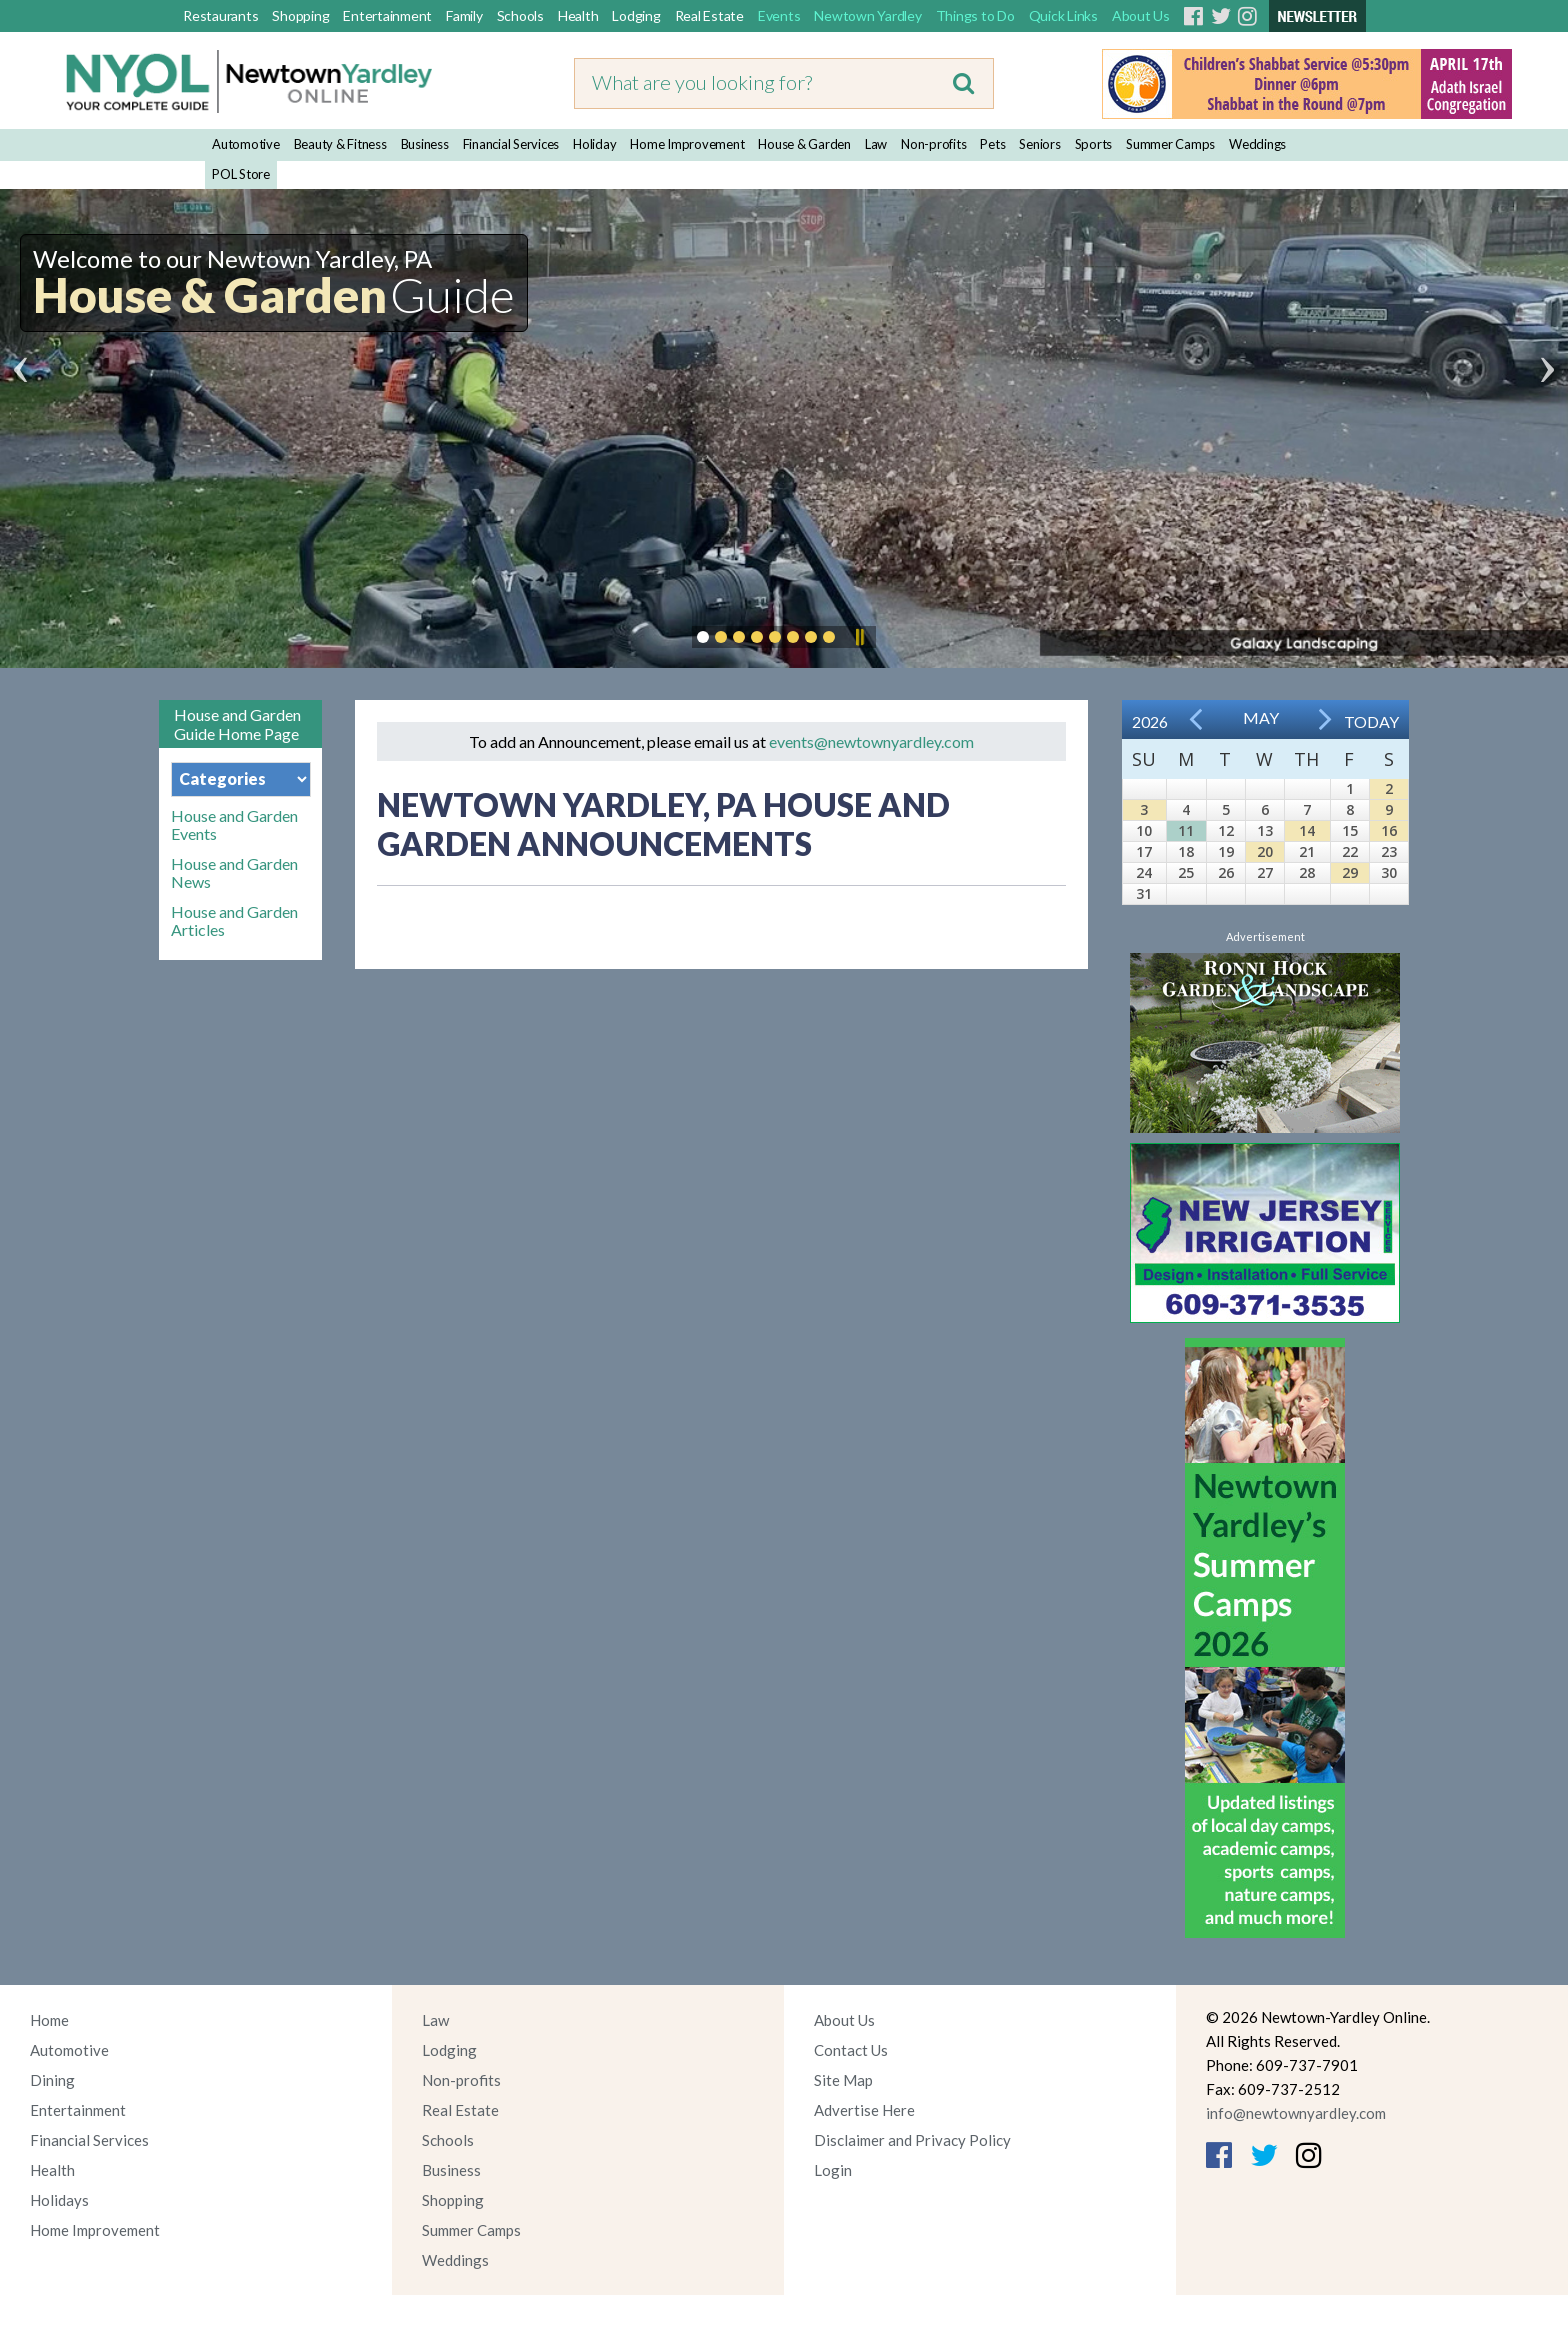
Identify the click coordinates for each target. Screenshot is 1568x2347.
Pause (859, 637)
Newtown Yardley (867, 15)
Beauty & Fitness (340, 144)
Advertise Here (864, 2110)
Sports (1094, 144)
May (1261, 717)
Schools (520, 15)
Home (49, 2020)
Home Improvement (687, 144)
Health (578, 15)
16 (1389, 830)
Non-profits (933, 144)
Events (779, 15)
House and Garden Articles (234, 921)
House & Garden (804, 144)
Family (464, 15)
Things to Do (975, 15)
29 (1350, 872)
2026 (1150, 721)
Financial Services (511, 144)
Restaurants (220, 15)
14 (1307, 830)
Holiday (594, 144)
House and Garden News (234, 873)
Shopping (300, 15)
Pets (992, 144)
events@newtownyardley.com (871, 741)
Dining (52, 2080)
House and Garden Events (234, 825)
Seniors (1039, 144)
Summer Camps (1170, 144)
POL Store (241, 174)
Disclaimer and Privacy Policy (912, 2140)
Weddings (1257, 144)
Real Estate (709, 15)
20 (1265, 851)
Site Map (843, 2080)
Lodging (636, 15)
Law (876, 144)
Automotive (246, 144)
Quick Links (1063, 15)
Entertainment (387, 15)
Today (1371, 721)
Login (833, 2170)
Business (425, 144)
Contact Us (851, 2050)
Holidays (59, 2200)
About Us (1141, 15)
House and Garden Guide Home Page (237, 724)
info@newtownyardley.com (1296, 2113)
